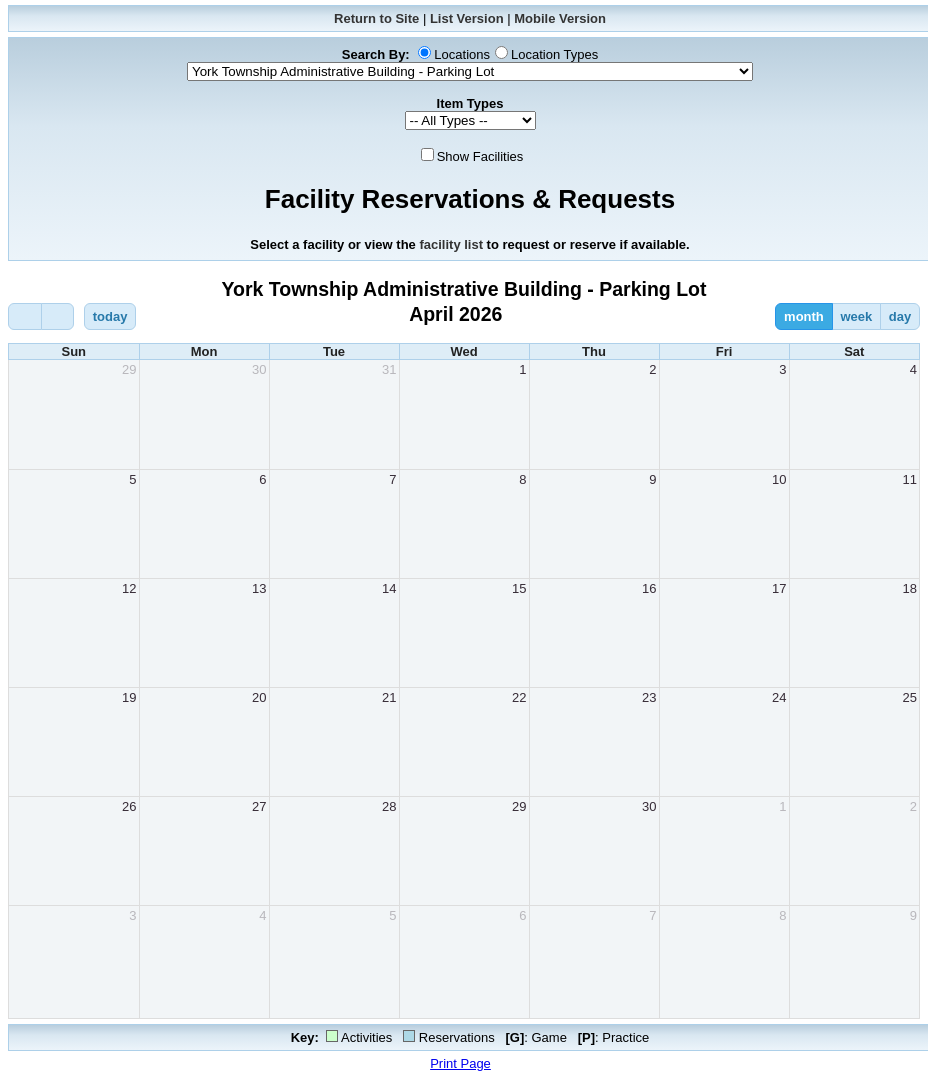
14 (389, 588)
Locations (462, 54)
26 (129, 806)
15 (519, 588)
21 (389, 697)
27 (259, 806)
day (900, 316)
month (804, 316)
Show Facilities (480, 156)
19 (129, 697)
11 (910, 479)
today (110, 316)
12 (129, 588)
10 (779, 479)
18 (910, 588)
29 (129, 369)
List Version (467, 18)
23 (649, 697)
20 (259, 697)
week (856, 316)
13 (259, 588)
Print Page (460, 1063)
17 (779, 588)
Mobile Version (560, 18)
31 (389, 369)
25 (910, 697)
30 (259, 369)
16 (649, 588)
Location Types (554, 54)
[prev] (25, 316)
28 (389, 806)
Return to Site (376, 18)
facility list (451, 244)
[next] (58, 316)
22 (519, 697)
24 (779, 697)
